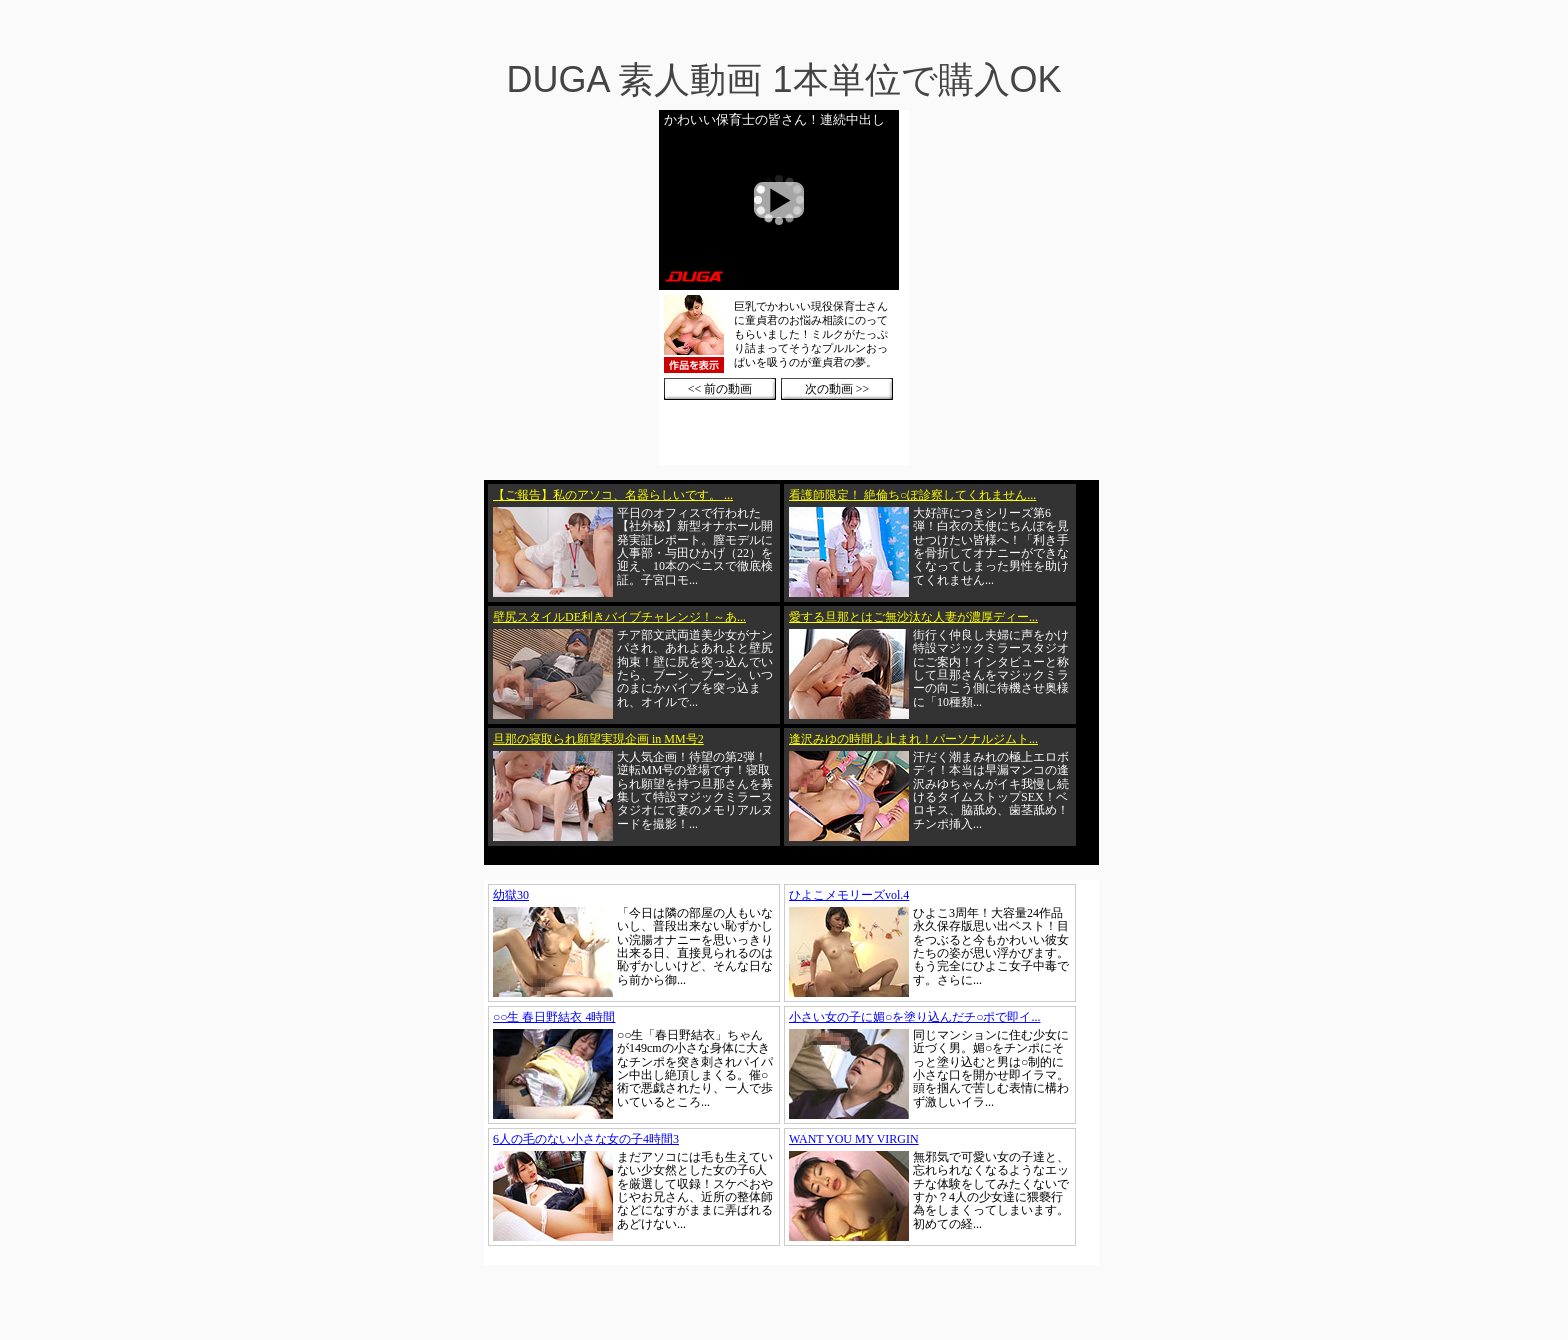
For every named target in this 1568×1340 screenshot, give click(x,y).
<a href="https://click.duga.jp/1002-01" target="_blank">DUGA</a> (784, 287)
